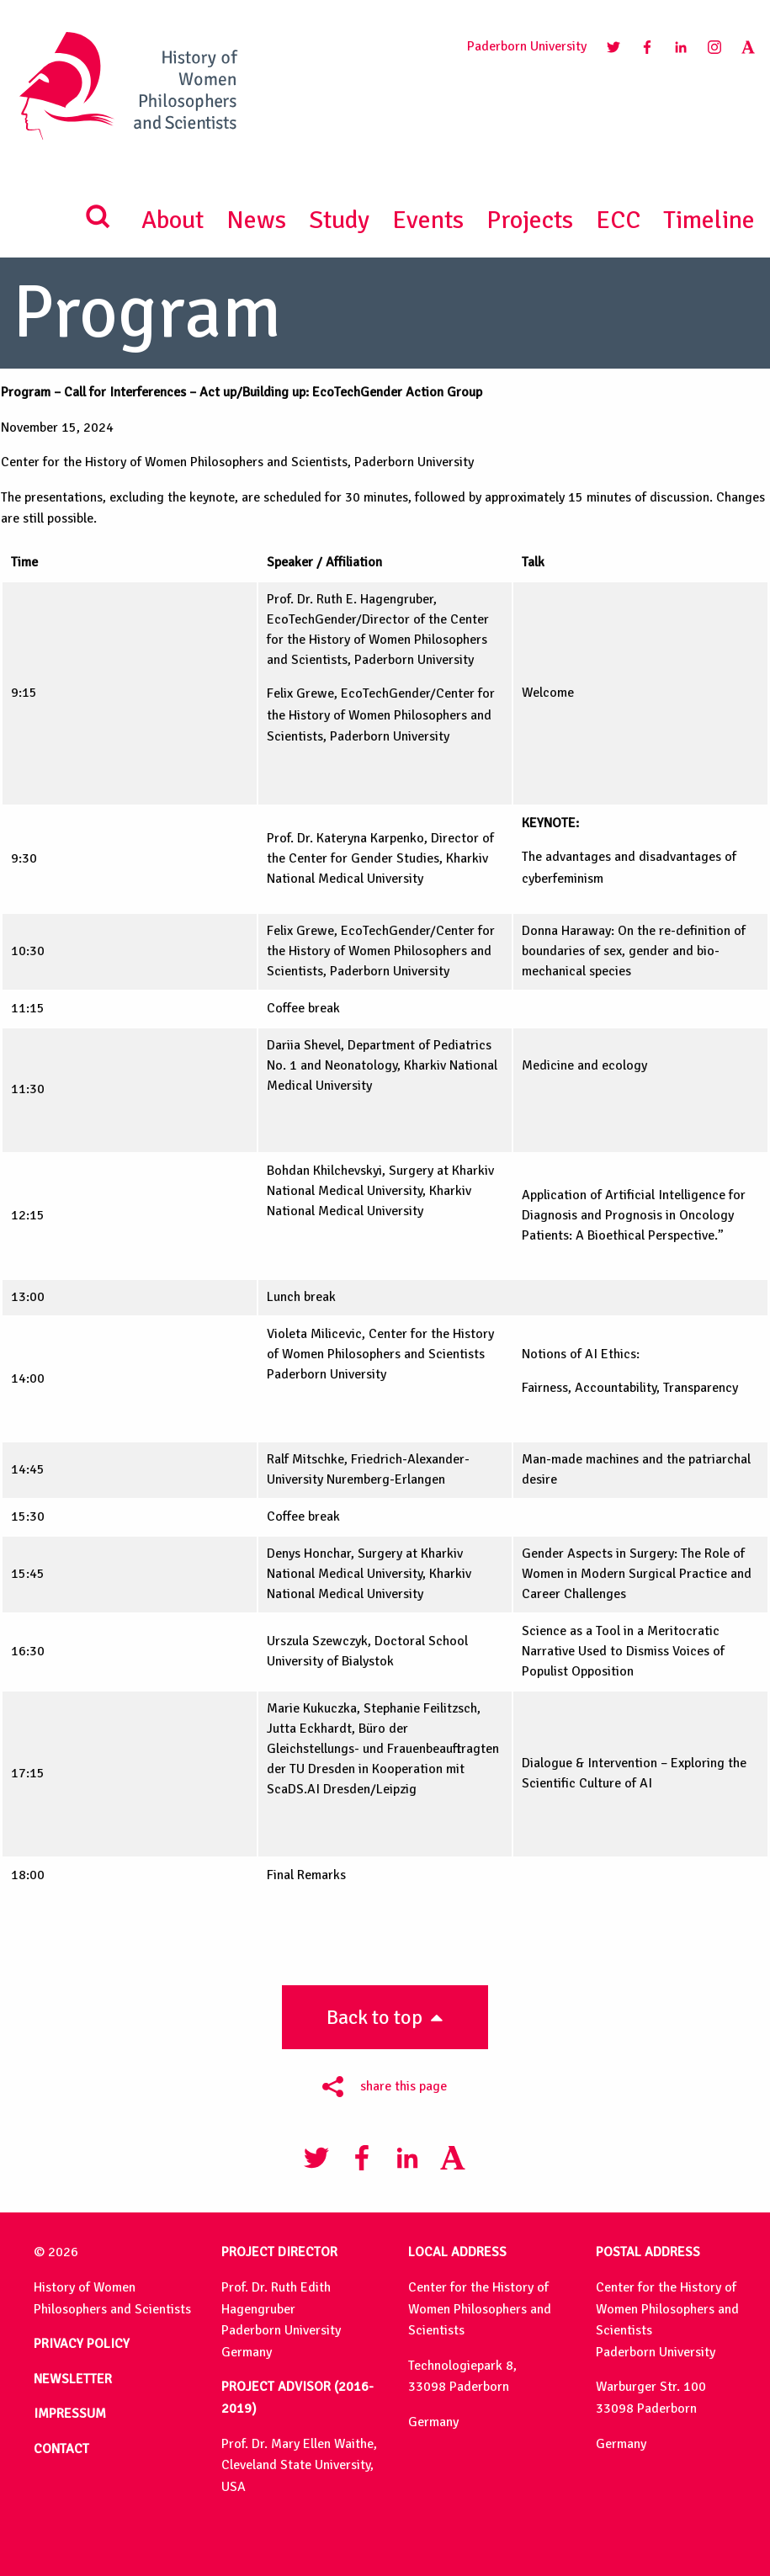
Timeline (709, 220)
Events (428, 220)
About (172, 220)
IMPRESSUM (70, 2413)
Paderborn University (527, 46)
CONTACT (61, 2449)
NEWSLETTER (73, 2379)
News (256, 220)
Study (339, 220)
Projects (529, 220)
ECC (618, 220)
